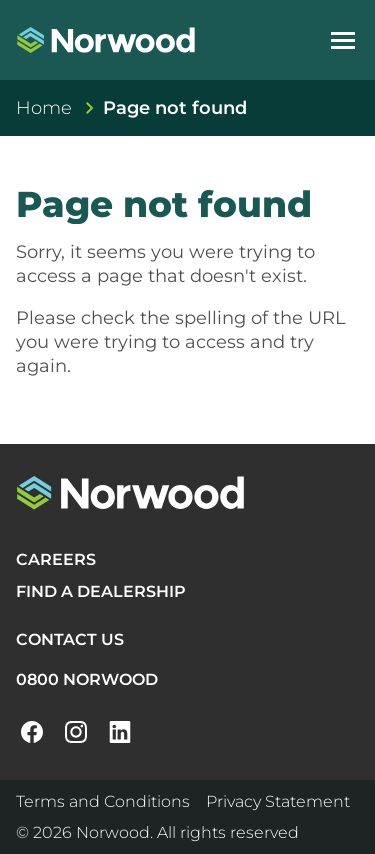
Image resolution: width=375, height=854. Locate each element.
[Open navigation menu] (343, 40)
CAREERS (56, 559)
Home (44, 108)
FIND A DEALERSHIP (101, 591)
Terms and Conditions (103, 801)
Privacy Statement (278, 801)
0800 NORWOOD (87, 679)
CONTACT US (70, 639)
